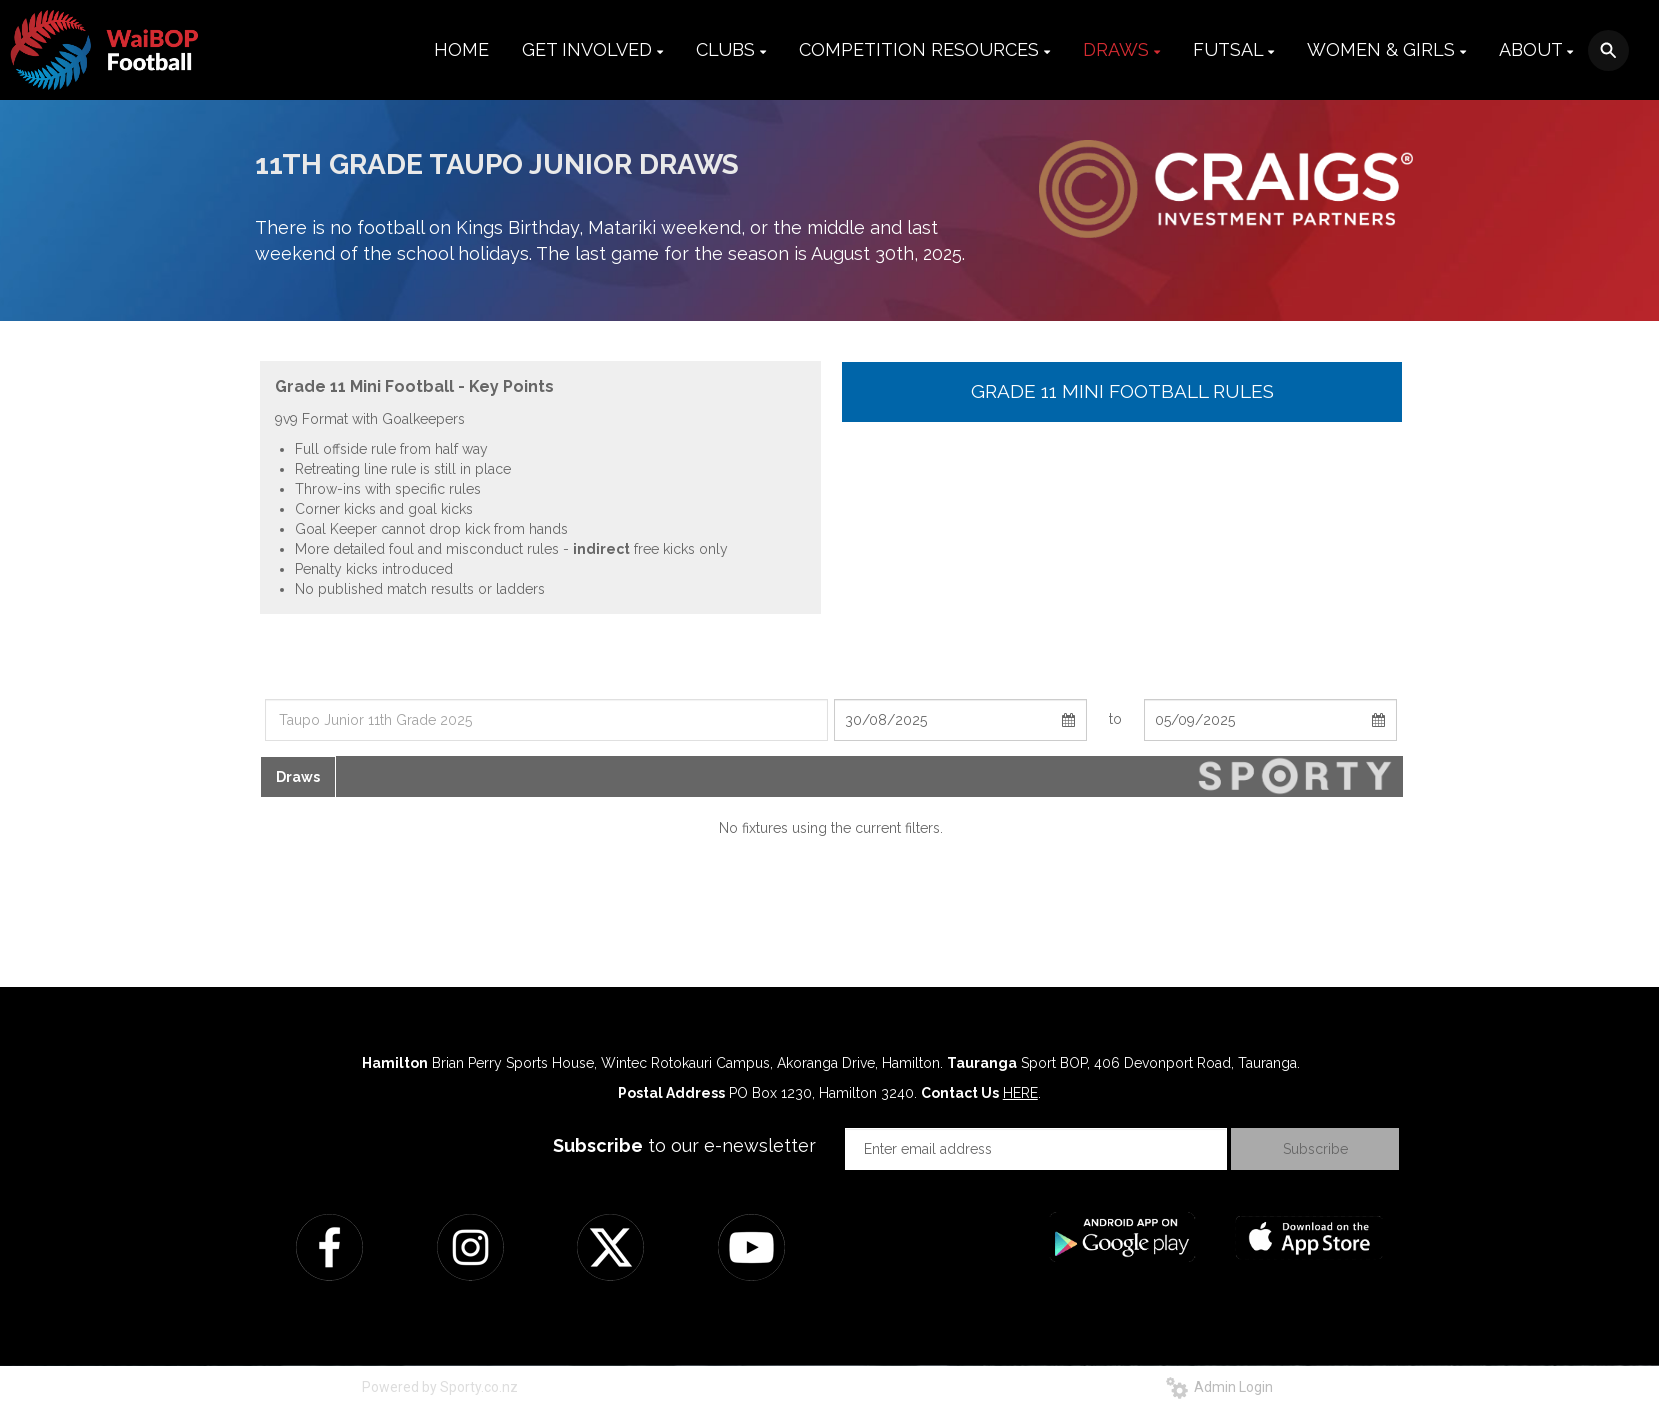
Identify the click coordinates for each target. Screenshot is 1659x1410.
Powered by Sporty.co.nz (440, 1387)
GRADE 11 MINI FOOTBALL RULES (1122, 391)
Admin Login (1219, 1387)
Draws (298, 777)
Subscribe (1315, 1149)
